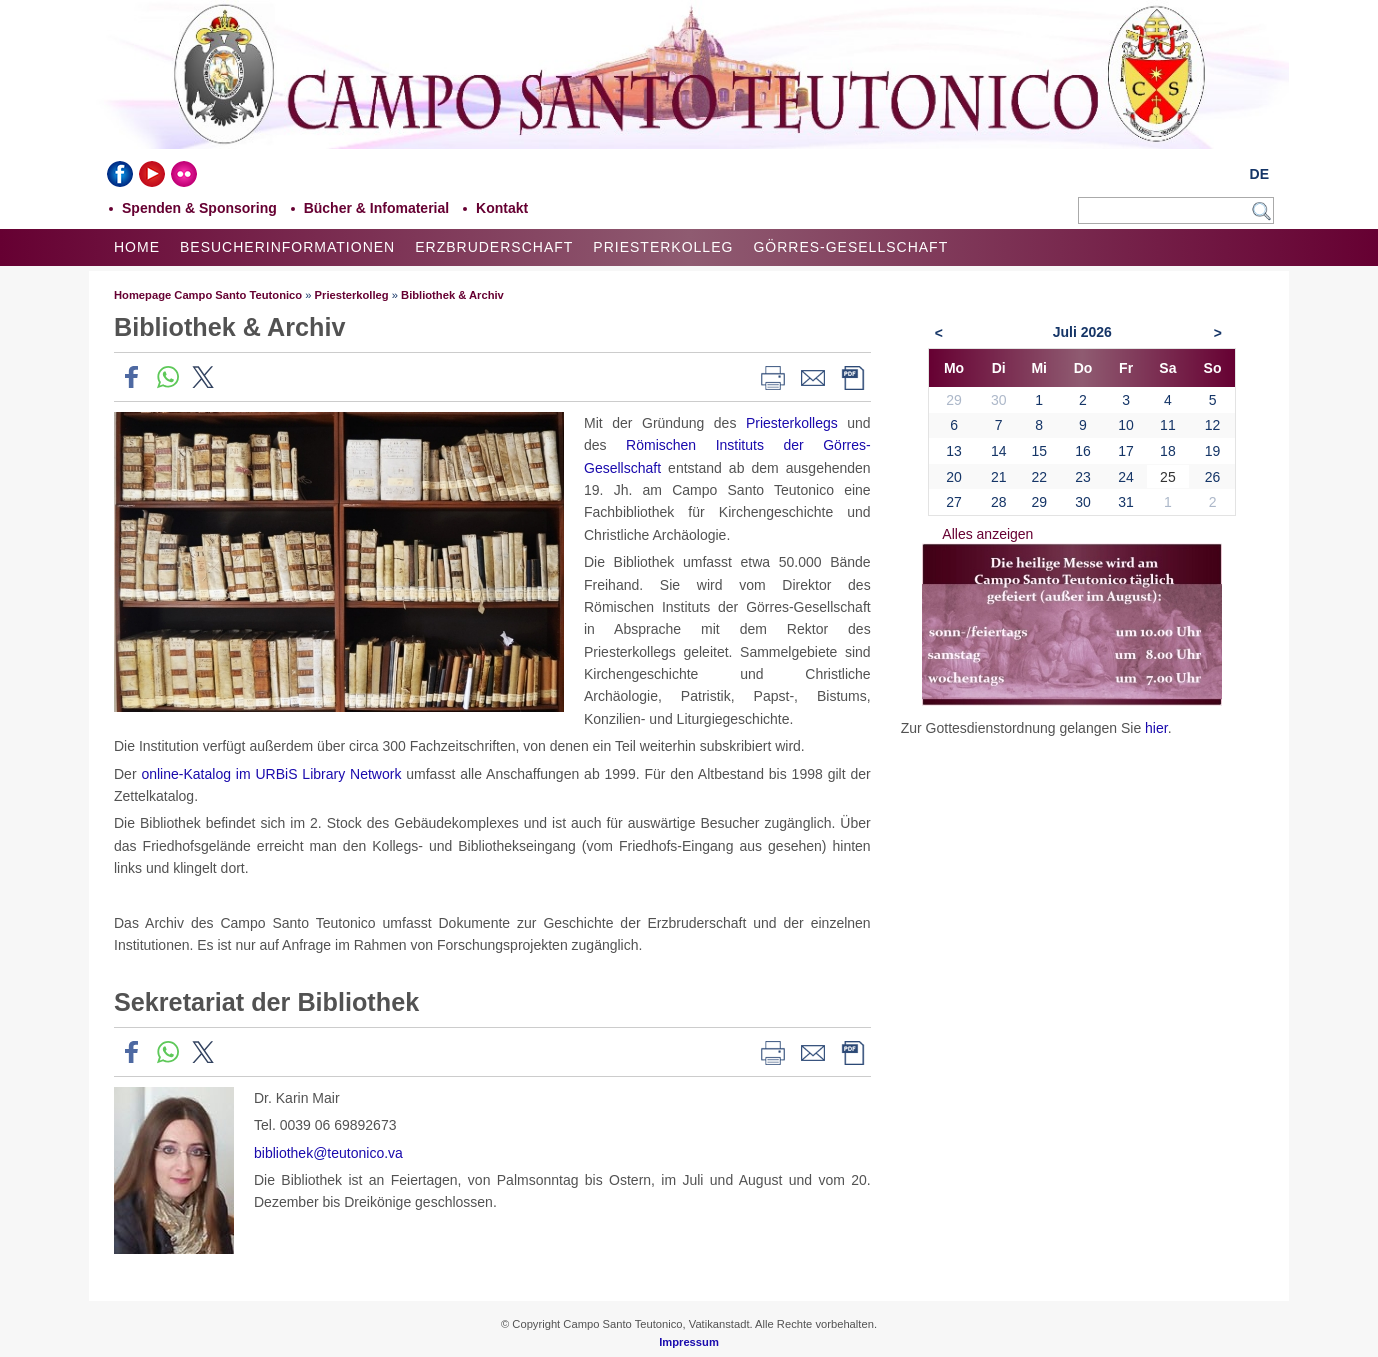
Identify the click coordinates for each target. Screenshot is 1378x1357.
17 (1126, 451)
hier (1156, 728)
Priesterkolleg (663, 247)
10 (1126, 425)
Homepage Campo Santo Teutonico (208, 295)
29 (1039, 502)
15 (1039, 451)
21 (999, 477)
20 (954, 477)
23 (1083, 477)
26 (1213, 477)
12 (1213, 425)
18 (1168, 451)
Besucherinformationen (287, 247)
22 (1039, 477)
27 (954, 502)
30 (1083, 502)
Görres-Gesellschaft (850, 247)
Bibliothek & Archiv (452, 295)
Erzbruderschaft (494, 247)
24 (1126, 477)
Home (137, 247)
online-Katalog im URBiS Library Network (271, 774)
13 (954, 451)
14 (999, 451)
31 (1126, 502)
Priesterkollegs (792, 423)
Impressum (689, 1342)
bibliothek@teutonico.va (328, 1153)
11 (1168, 425)
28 (999, 502)
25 (1168, 477)
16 (1083, 451)
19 (1213, 451)
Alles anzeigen (987, 534)
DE (1259, 174)
